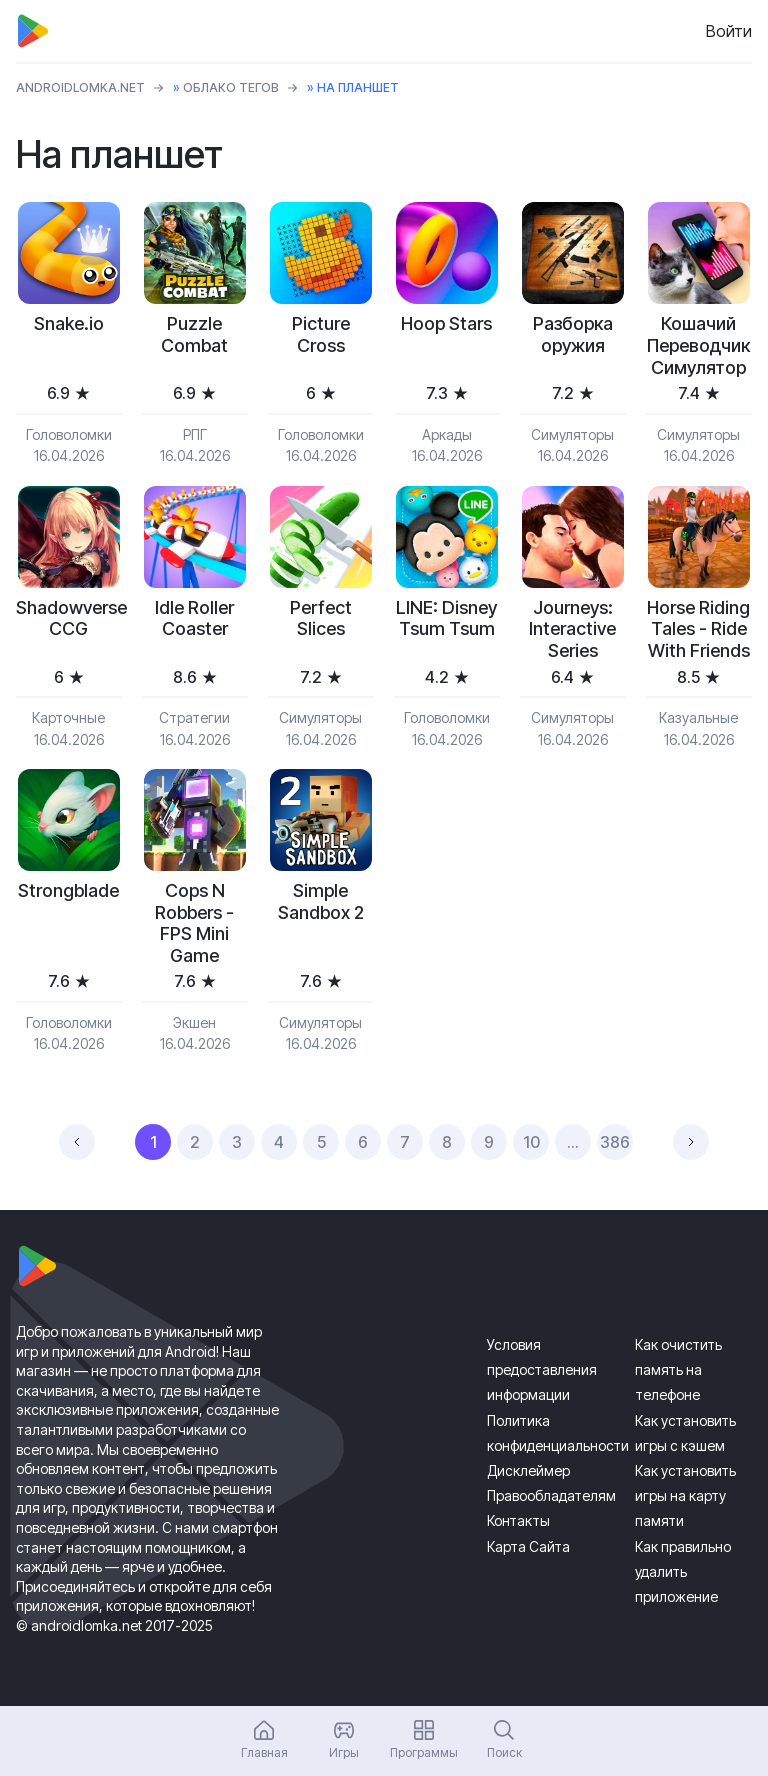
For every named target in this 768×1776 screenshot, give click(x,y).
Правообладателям (551, 1495)
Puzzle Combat (194, 334)
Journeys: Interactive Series (572, 629)
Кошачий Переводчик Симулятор (698, 345)
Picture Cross (321, 334)
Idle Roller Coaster (194, 618)
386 (615, 1142)
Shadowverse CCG (69, 618)
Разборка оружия (573, 334)
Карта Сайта (528, 1546)
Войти (729, 31)
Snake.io (69, 323)
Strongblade (68, 890)
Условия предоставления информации (542, 1369)
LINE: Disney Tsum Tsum (446, 618)
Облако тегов (231, 87)
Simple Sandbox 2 (321, 901)
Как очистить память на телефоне (678, 1369)
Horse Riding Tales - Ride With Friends (698, 629)
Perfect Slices (321, 618)
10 (531, 1142)
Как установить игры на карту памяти (685, 1495)
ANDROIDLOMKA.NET (80, 87)
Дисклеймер (528, 1470)
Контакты (518, 1520)
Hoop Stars (446, 323)
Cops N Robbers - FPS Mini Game (194, 923)
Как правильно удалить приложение (683, 1571)
